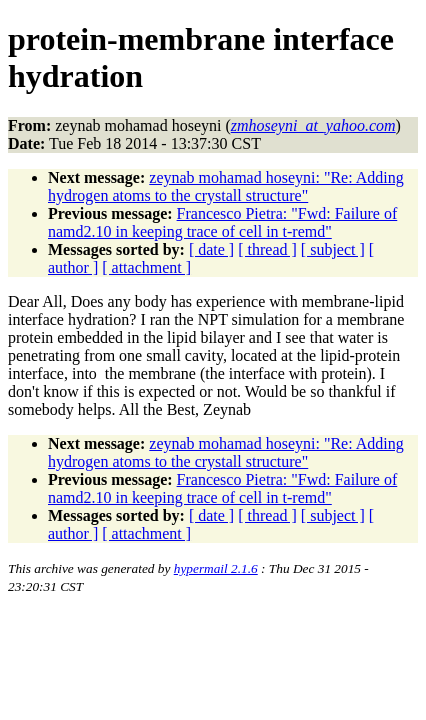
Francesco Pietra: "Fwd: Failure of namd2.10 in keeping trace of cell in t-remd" (222, 222)
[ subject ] (333, 249)
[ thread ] (267, 249)
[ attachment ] (146, 267)
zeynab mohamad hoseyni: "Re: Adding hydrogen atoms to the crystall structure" (226, 186)
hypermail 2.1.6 (216, 568)
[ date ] (211, 249)
